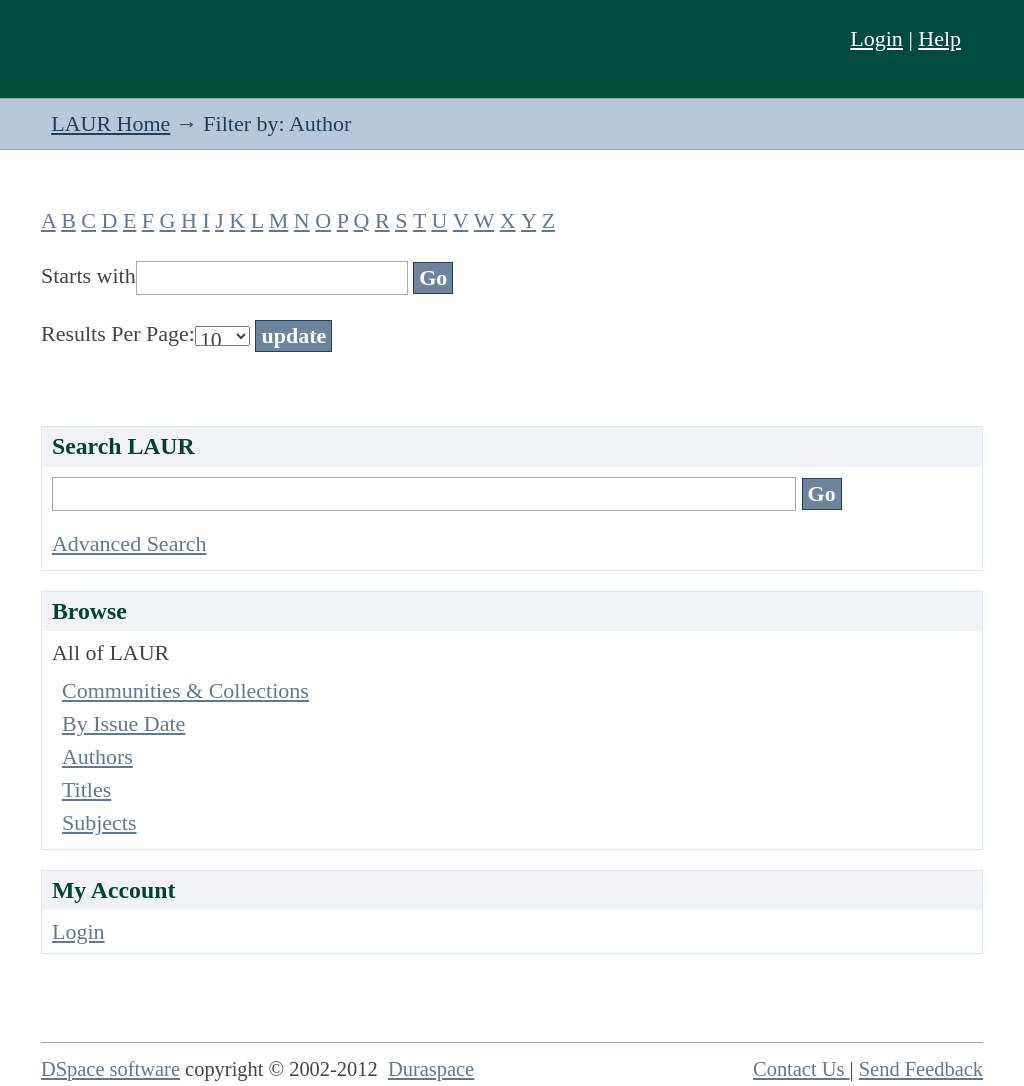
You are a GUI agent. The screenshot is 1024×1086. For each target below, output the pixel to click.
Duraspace (431, 1069)
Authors (97, 756)
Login (876, 38)
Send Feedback (921, 1069)
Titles (86, 789)
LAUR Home (110, 123)
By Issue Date (123, 723)
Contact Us (801, 1069)
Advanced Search (129, 543)
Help (939, 38)
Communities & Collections (185, 690)
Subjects (99, 822)
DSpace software (110, 1069)
